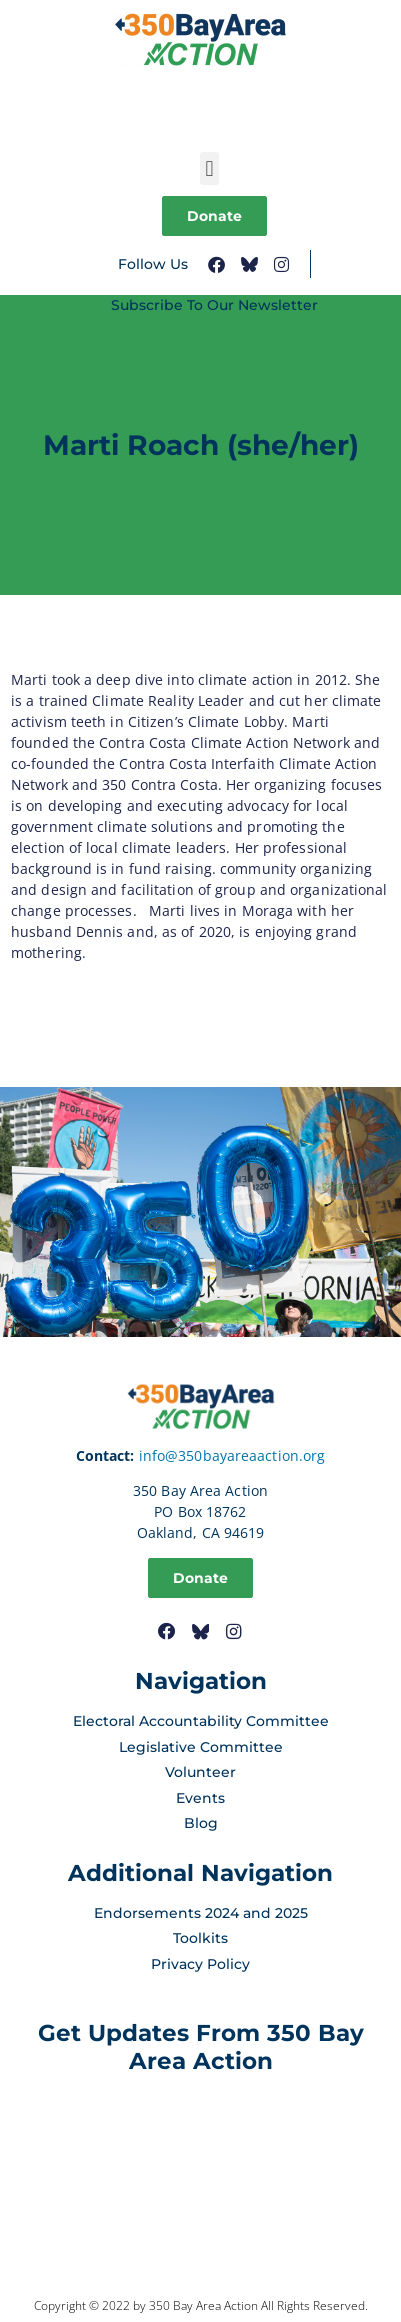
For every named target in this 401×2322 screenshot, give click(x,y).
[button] (209, 168)
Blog (201, 1823)
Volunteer (200, 1772)
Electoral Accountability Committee (201, 1721)
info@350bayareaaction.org (232, 1455)
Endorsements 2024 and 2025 (201, 1913)
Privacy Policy (200, 1964)
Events (200, 1798)
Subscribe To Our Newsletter (214, 305)
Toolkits (200, 1938)
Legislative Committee (201, 1747)
